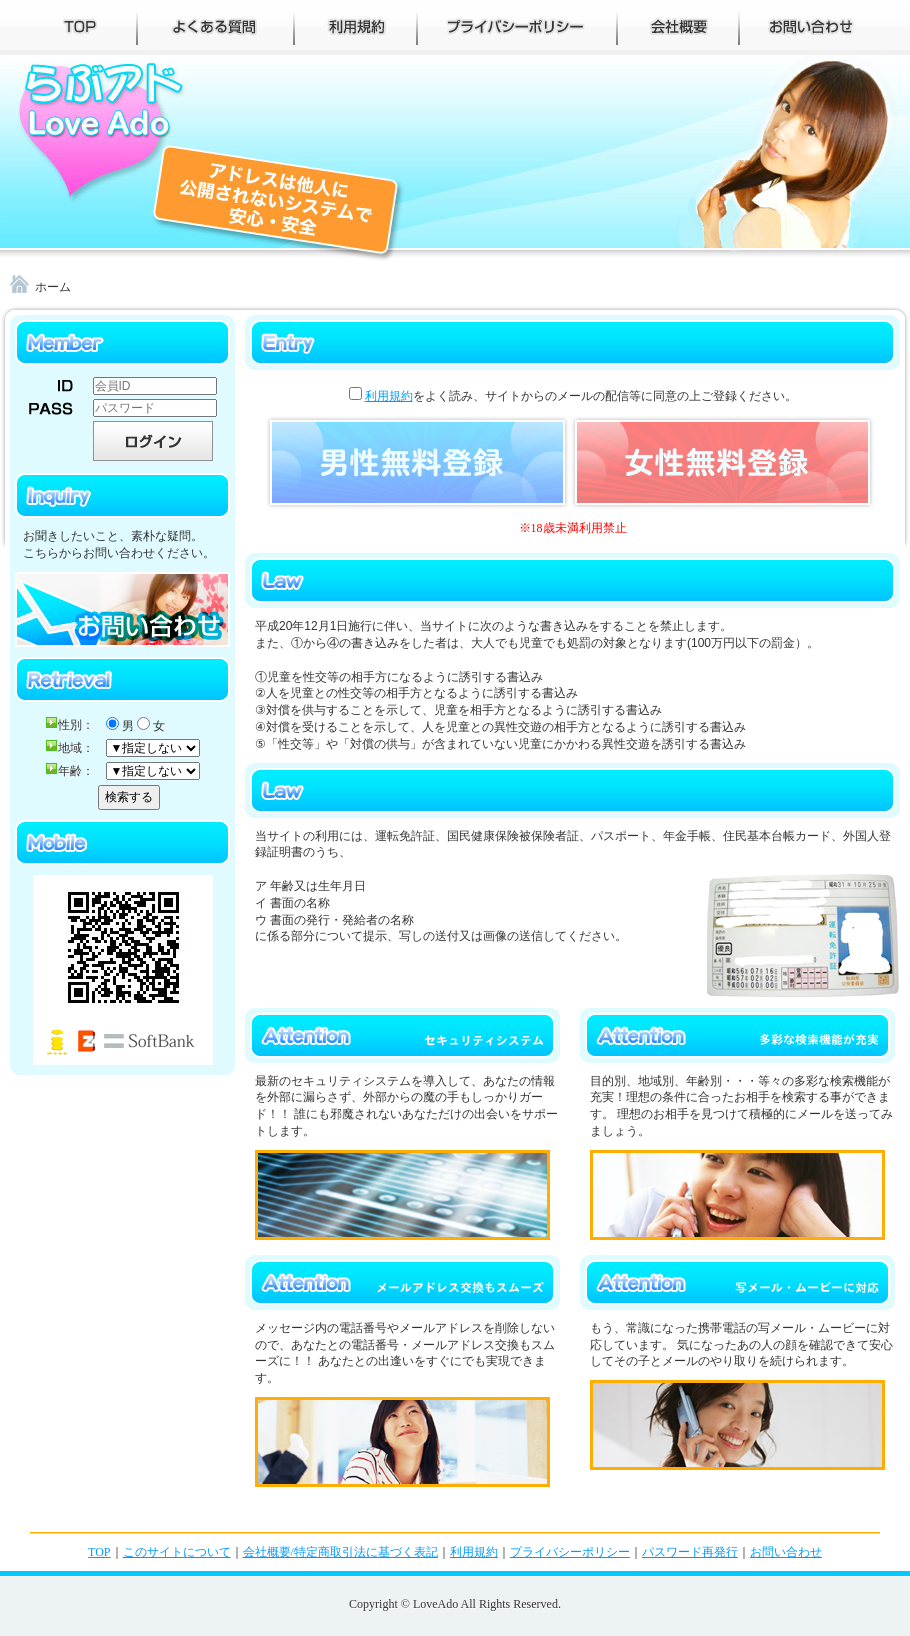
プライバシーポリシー (570, 1552)
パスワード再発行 (690, 1552)
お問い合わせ (786, 1552)
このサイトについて (177, 1552)
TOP (99, 1552)
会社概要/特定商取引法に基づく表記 (340, 1552)
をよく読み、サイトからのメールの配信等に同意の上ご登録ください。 (573, 396)
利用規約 (389, 396)
